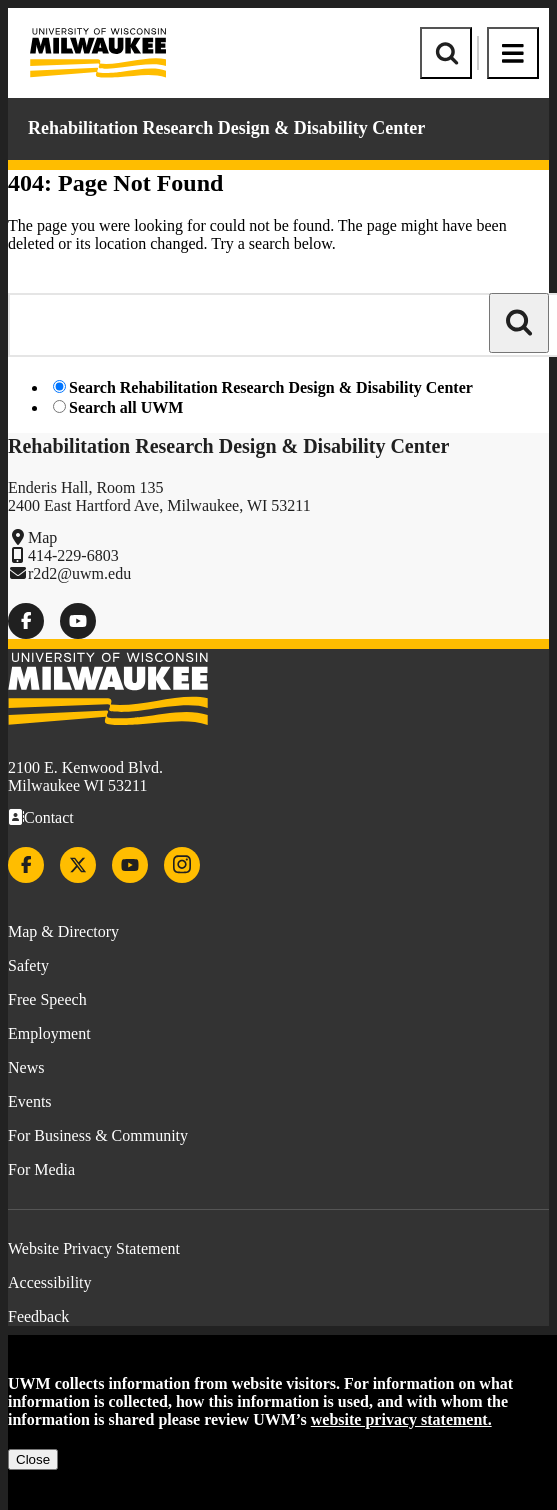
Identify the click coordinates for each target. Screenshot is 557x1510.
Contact (49, 817)
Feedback (38, 1316)
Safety (28, 965)
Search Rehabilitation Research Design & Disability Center (271, 387)
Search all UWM (126, 407)
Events (30, 1101)
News (26, 1067)
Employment (49, 1033)
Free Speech (47, 999)
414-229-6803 (73, 555)
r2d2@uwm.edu (79, 573)
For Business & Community (98, 1135)
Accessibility (50, 1282)
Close (33, 1459)
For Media (41, 1169)
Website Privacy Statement (94, 1248)
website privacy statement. (401, 1419)
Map (42, 537)
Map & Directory (63, 931)
